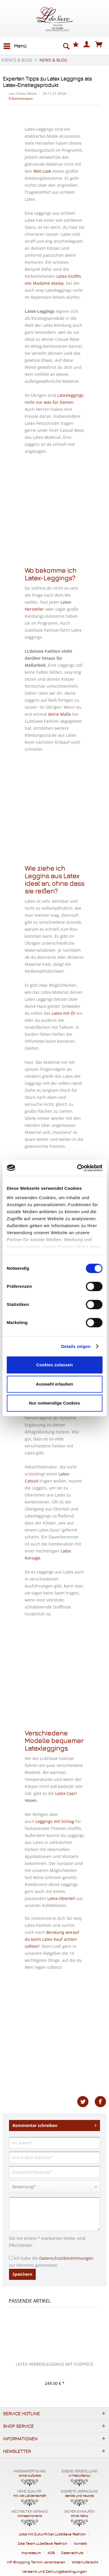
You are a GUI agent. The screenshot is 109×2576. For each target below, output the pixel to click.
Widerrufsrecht (85, 2562)
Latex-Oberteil (61, 1898)
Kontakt (80, 2543)
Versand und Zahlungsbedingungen (54, 2571)
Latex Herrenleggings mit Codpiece (54, 2364)
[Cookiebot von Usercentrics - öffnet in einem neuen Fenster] (77, 1168)
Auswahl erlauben (54, 1384)
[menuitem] (14, 46)
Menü (14, 45)
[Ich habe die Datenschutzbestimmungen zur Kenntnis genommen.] (11, 2258)
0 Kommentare (21, 98)
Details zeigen (75, 1346)
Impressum (31, 2552)
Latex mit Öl (63, 1013)
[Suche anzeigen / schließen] (66, 46)
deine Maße (59, 714)
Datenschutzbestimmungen (66, 2258)
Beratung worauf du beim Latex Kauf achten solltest (52, 1939)
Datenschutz (72, 2552)
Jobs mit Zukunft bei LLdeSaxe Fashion (52, 2534)
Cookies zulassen (54, 1364)
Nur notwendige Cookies (54, 1402)
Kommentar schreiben (54, 2124)
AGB (51, 2552)
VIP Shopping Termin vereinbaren (36, 2562)
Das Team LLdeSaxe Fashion (42, 2543)
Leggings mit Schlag (55, 1821)
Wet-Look (42, 171)
